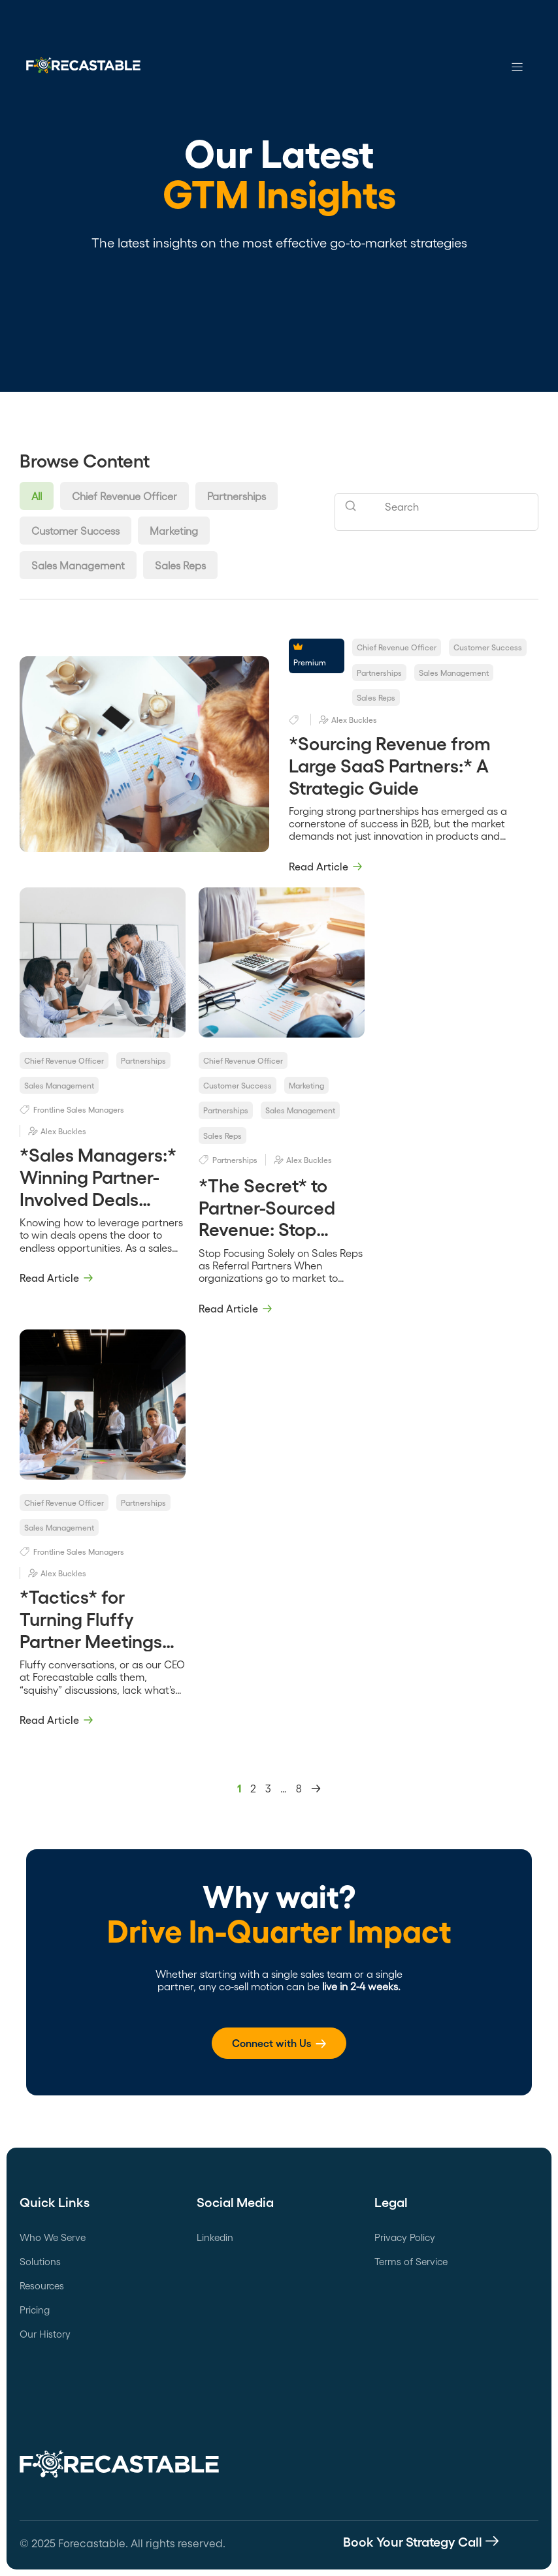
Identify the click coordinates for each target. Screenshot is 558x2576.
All (36, 496)
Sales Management (78, 565)
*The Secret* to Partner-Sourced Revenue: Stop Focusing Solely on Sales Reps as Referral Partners (275, 1239)
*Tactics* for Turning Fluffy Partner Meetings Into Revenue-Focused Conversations (91, 1651)
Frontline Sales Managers (78, 1109)
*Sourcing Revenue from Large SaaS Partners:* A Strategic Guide (390, 764)
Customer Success (75, 530)
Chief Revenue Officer (124, 496)
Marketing (174, 530)
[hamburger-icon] (517, 68)
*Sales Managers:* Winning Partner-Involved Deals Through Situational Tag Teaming (101, 1197)
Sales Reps (180, 565)
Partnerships (236, 496)
